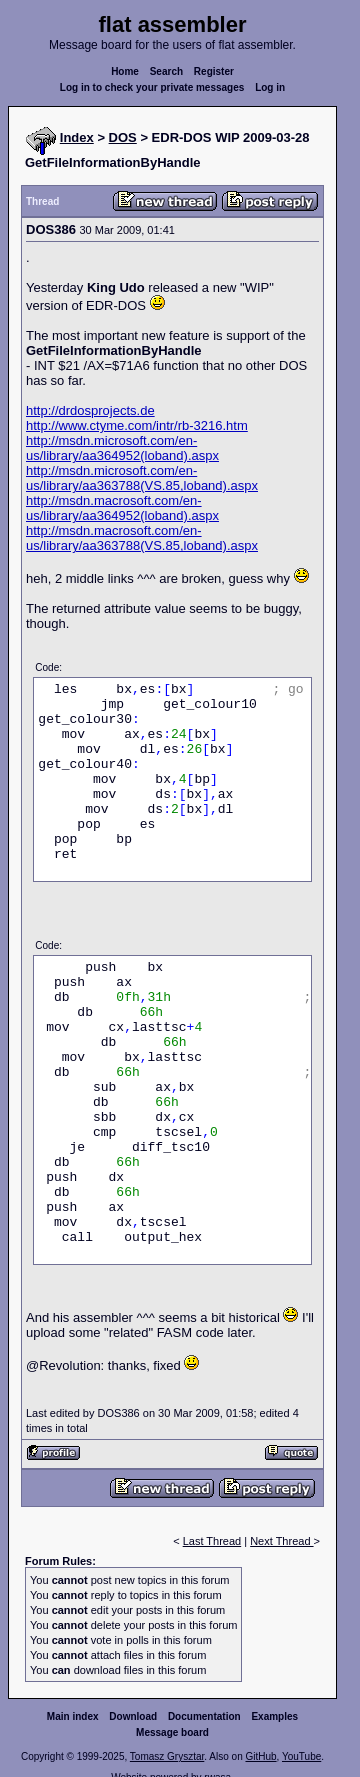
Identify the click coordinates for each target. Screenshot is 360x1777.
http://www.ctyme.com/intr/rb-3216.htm (137, 425)
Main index (73, 1716)
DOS (123, 137)
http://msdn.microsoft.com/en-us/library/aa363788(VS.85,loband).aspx (142, 478)
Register (214, 71)
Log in (270, 87)
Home (125, 71)
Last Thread (212, 1541)
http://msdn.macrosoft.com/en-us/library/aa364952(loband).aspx (122, 508)
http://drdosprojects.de (90, 410)
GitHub (260, 1756)
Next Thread (281, 1541)
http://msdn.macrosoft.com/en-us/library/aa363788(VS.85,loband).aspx (142, 538)
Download (133, 1716)
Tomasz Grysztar (167, 1756)
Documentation (204, 1716)
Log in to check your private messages (152, 87)
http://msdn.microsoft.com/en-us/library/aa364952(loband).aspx (122, 448)
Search (166, 71)
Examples (274, 1716)
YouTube (301, 1756)
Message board (172, 1732)
